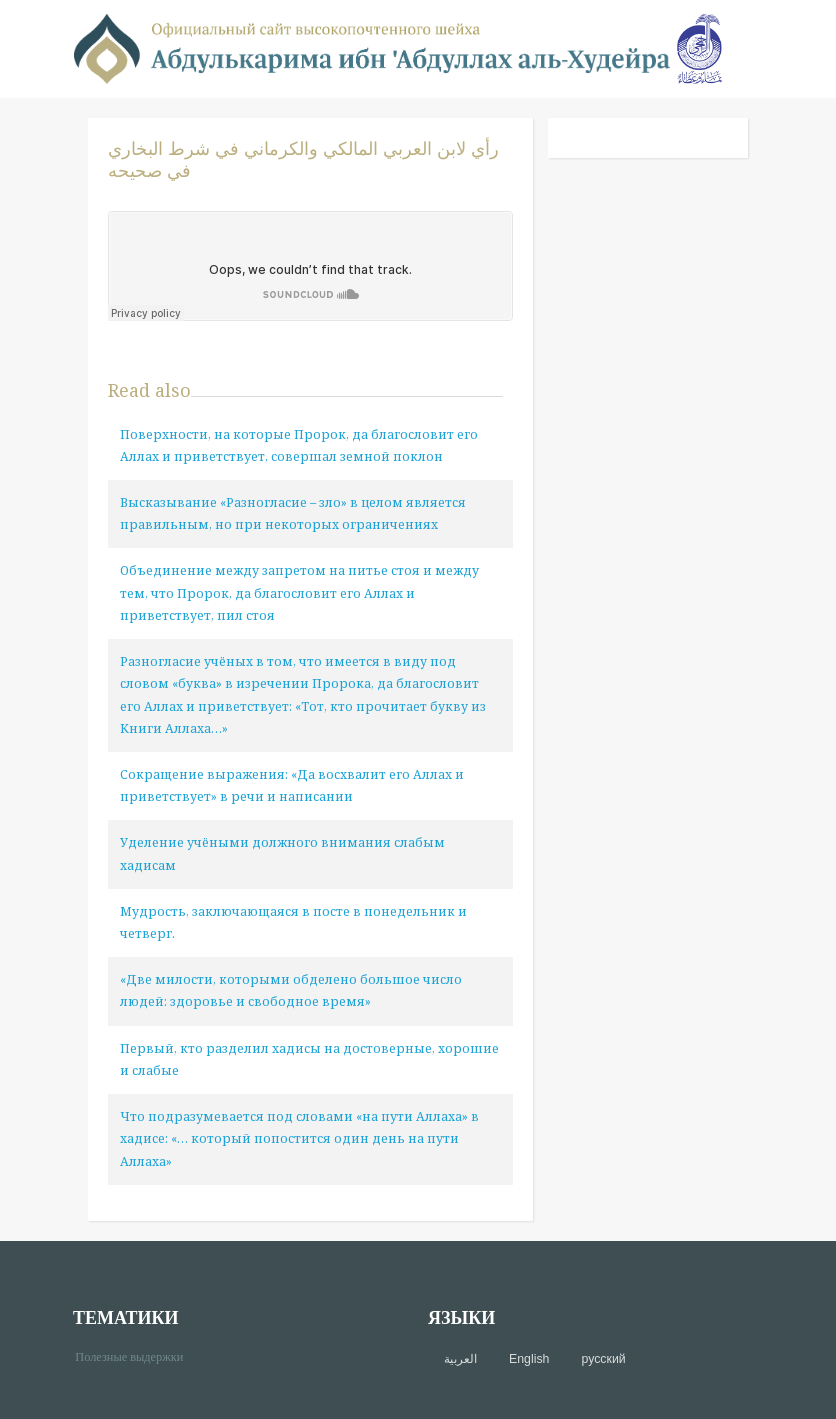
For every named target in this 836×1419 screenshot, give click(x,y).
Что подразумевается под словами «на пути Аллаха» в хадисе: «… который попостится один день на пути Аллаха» (299, 1138)
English (529, 1359)
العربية (460, 1359)
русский (603, 1359)
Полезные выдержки (136, 1355)
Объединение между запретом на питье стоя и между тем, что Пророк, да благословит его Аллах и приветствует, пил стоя (299, 592)
